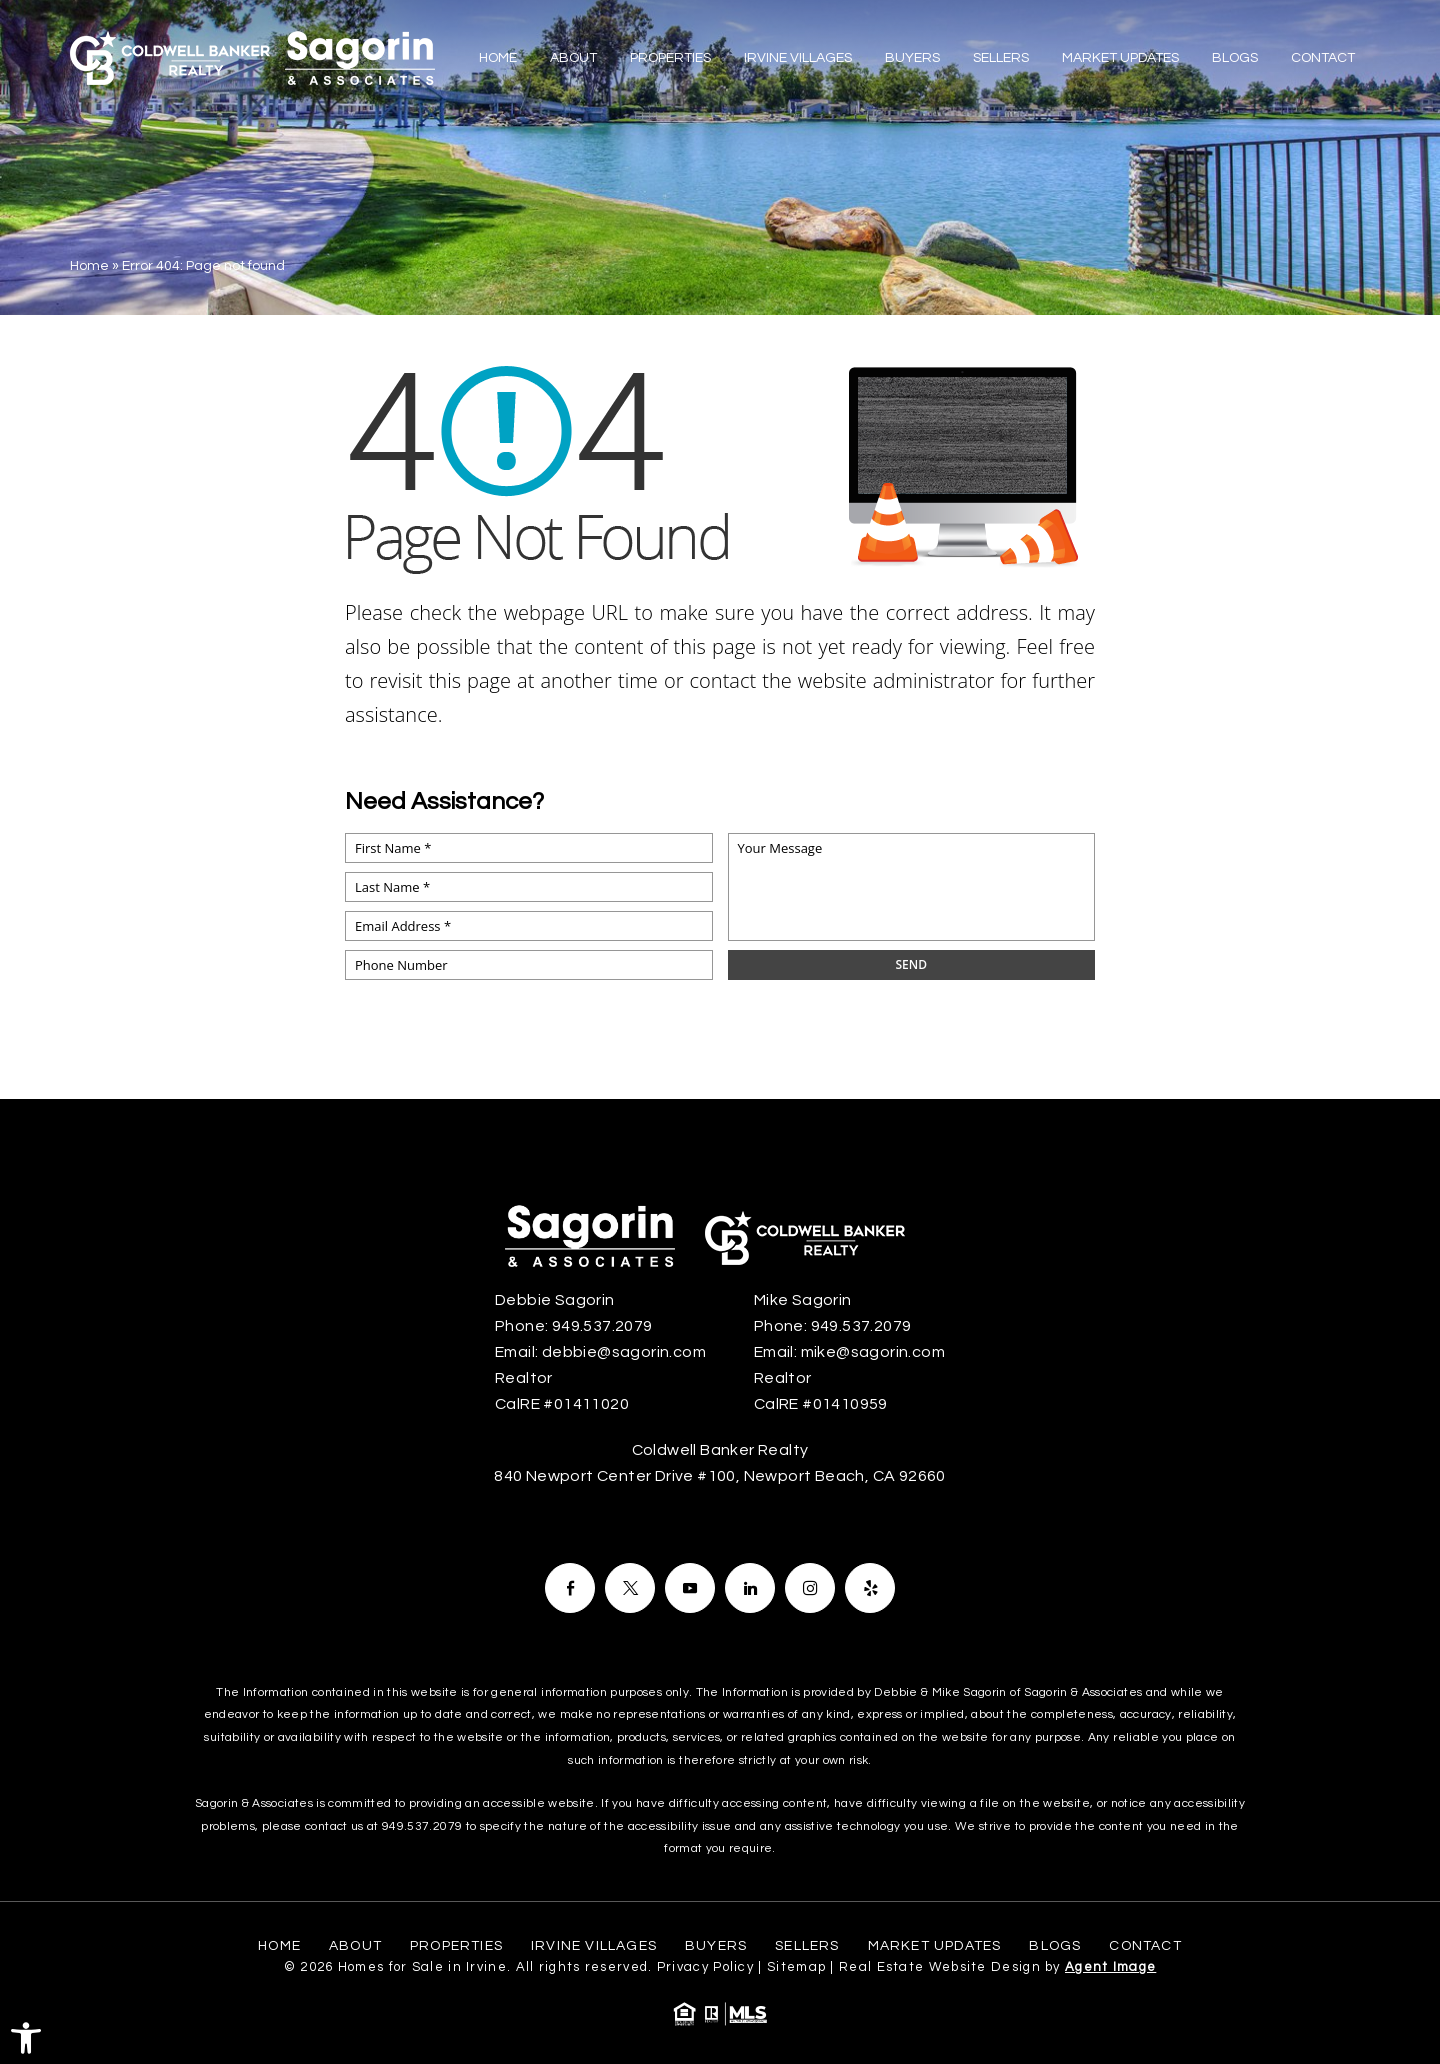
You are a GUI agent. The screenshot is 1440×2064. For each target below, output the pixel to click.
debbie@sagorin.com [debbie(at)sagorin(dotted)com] (624, 1352)
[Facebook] (570, 1588)
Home (498, 58)
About (573, 58)
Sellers (1001, 58)
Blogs (1235, 58)
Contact (1323, 58)
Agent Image (1110, 1967)
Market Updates (1120, 58)
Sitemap (796, 1967)
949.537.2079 (422, 1826)
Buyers (912, 58)
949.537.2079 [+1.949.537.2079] (602, 1326)
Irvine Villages (798, 58)
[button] (26, 2038)
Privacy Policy (705, 1967)
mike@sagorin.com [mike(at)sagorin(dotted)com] (873, 1352)
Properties (670, 58)
